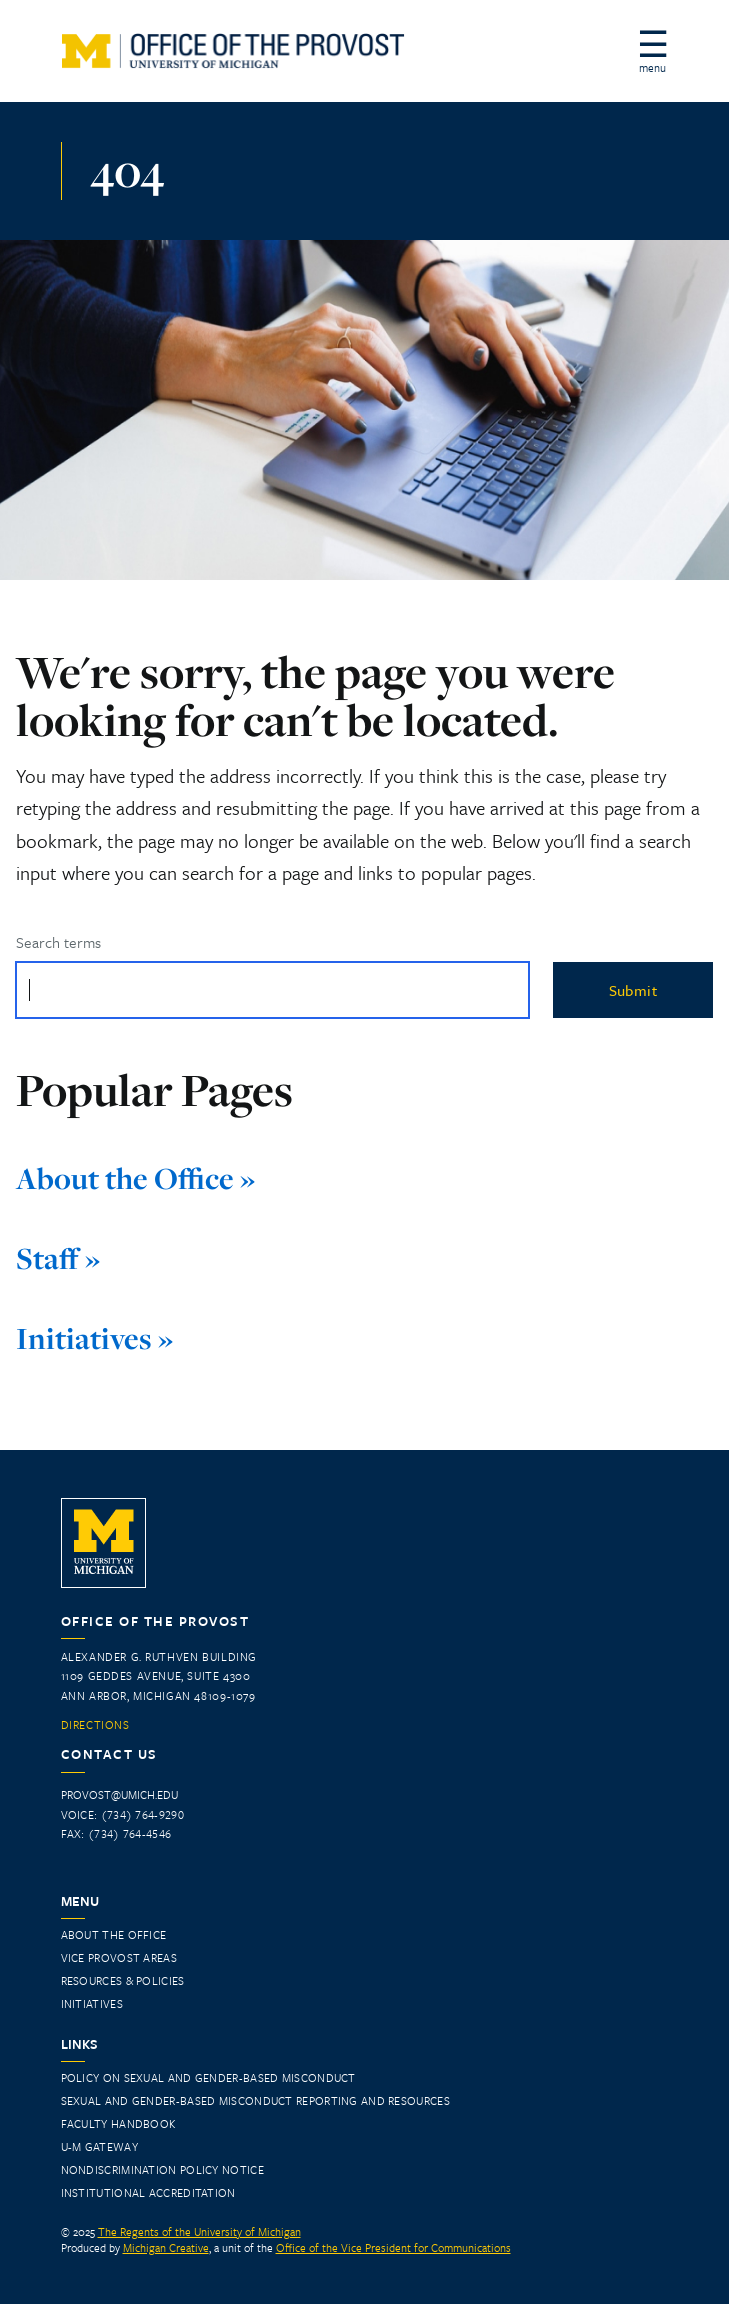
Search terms (58, 942)
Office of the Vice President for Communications (393, 2247)
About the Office (114, 1934)
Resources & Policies (123, 1980)
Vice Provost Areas (119, 1957)
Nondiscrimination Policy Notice (162, 2169)
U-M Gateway (99, 2146)
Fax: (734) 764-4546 (116, 1833)
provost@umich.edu (119, 1794)
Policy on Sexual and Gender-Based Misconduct (208, 2077)
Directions (95, 1725)
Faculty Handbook (118, 2123)
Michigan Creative (166, 2247)
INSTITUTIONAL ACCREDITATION (148, 2192)
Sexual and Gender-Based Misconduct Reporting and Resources (255, 2100)
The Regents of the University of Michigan (199, 2231)
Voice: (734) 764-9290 (122, 1814)
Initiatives (92, 2003)
